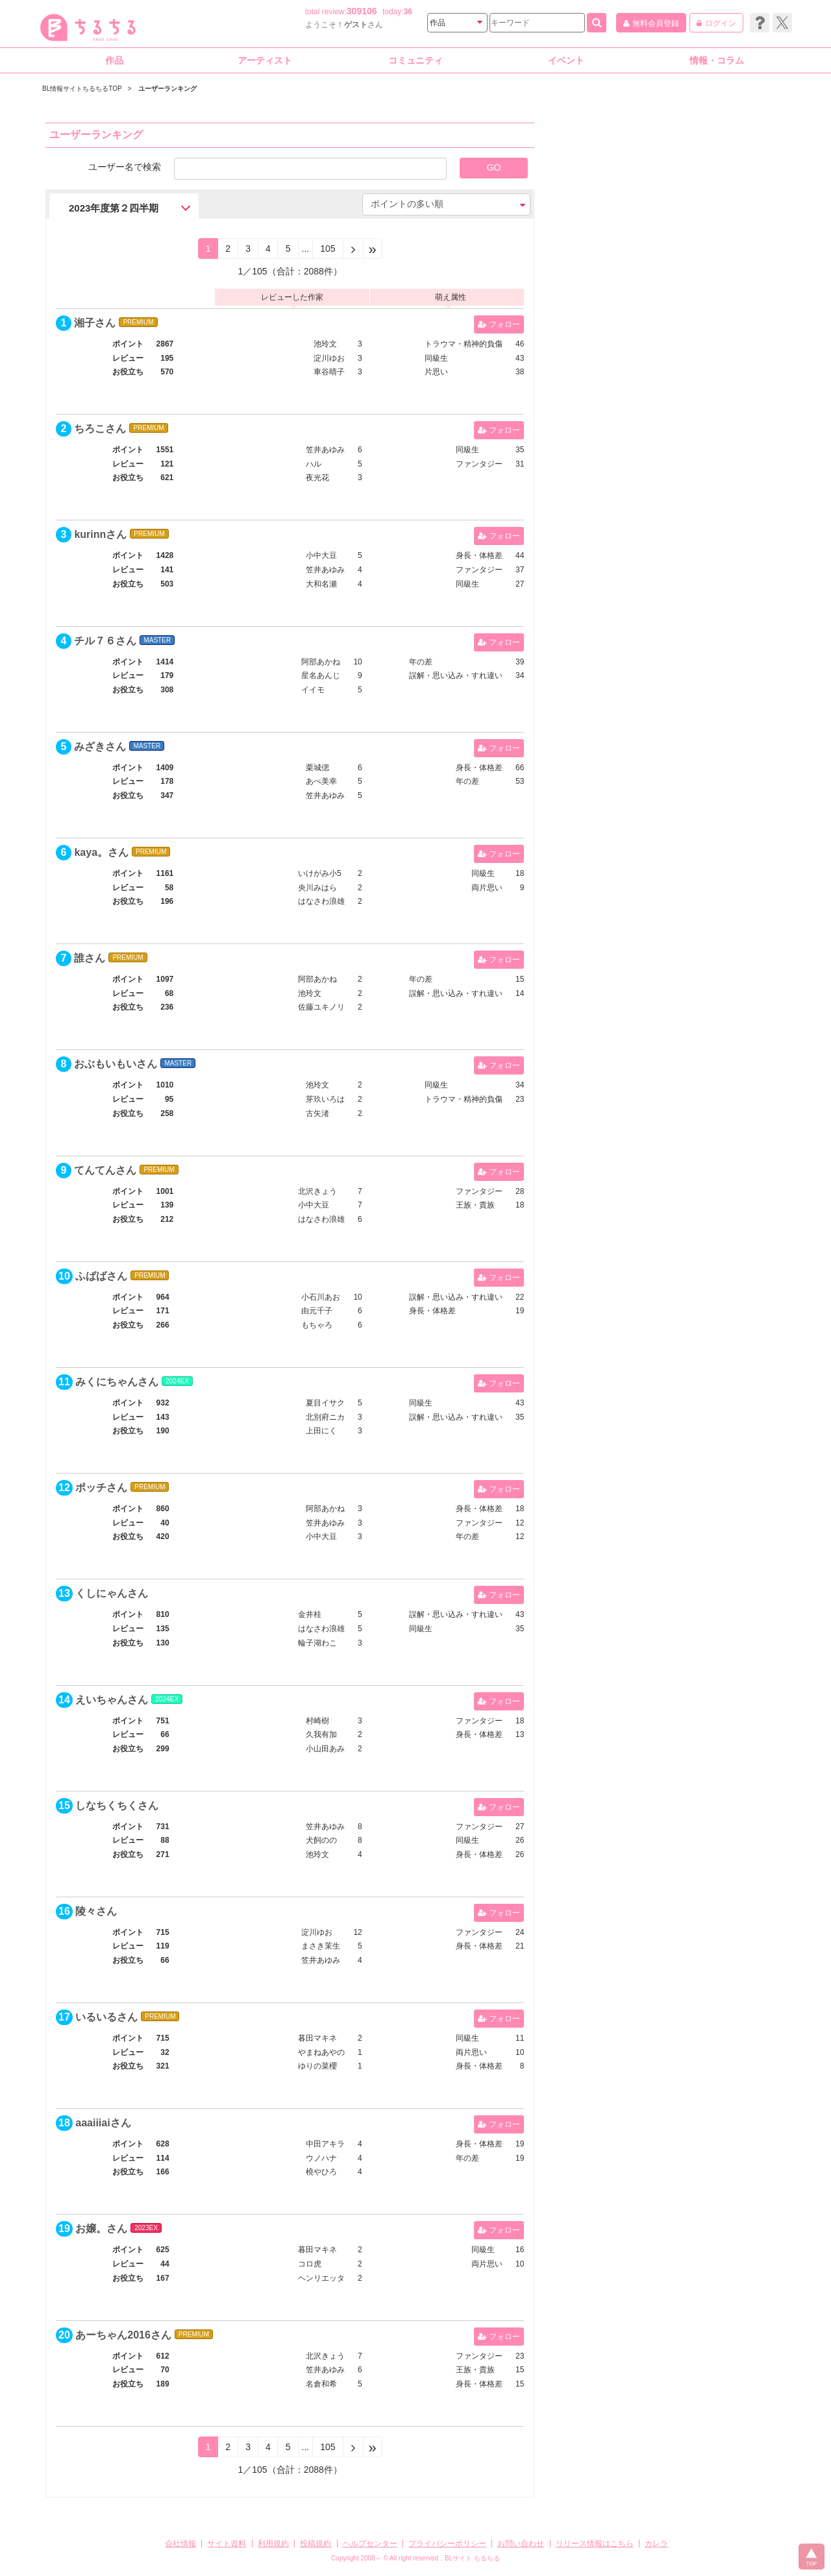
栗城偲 (317, 767)
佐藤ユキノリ (321, 1007)
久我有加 (321, 1734)
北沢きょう (317, 1191)
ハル (313, 463)
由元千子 (316, 1310)
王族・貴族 (475, 1204)
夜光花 (317, 477)
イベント (566, 60)
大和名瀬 (321, 584)
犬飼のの (321, 1840)
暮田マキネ (317, 2038)
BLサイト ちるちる (472, 2558)
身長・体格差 (479, 555)
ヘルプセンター (370, 2543)
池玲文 (325, 343)
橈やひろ (321, 2171)
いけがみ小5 (319, 873)
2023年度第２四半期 (113, 207)
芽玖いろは (325, 1099)
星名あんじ (320, 675)
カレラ (656, 2543)
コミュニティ (415, 60)
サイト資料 (226, 2543)
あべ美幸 (321, 781)
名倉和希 (321, 2383)
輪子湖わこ (317, 1642)
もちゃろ (316, 1325)
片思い (436, 371)
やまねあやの (321, 2052)
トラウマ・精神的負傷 (463, 343)
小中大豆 (321, 555)
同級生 (436, 358)
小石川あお (320, 1297)
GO (494, 167)
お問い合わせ (520, 2543)
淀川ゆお (329, 358)
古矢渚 (317, 1113)
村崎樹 (317, 1720)
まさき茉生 (320, 1945)
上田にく (321, 1430)
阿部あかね (320, 661)
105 (327, 248)
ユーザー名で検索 (124, 166)
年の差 (420, 661)
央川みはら (317, 887)
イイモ (313, 689)
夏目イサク (325, 1402)
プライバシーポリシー (447, 2543)
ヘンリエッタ (321, 2278)
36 (408, 11)
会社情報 (180, 2543)
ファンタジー (479, 463)
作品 (114, 60)
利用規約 (273, 2543)
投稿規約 (315, 2543)
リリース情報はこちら (595, 2543)
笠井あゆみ (325, 449)
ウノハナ (321, 2158)
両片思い (486, 887)
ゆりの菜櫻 (317, 2066)
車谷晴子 (329, 371)
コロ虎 (309, 2263)
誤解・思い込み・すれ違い (455, 675)
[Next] (353, 248)
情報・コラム (716, 60)
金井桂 (309, 1614)
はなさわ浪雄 (321, 901)
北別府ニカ (325, 1417)
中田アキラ (325, 2143)
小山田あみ (325, 1748)
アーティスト (265, 60)
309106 (362, 11)
